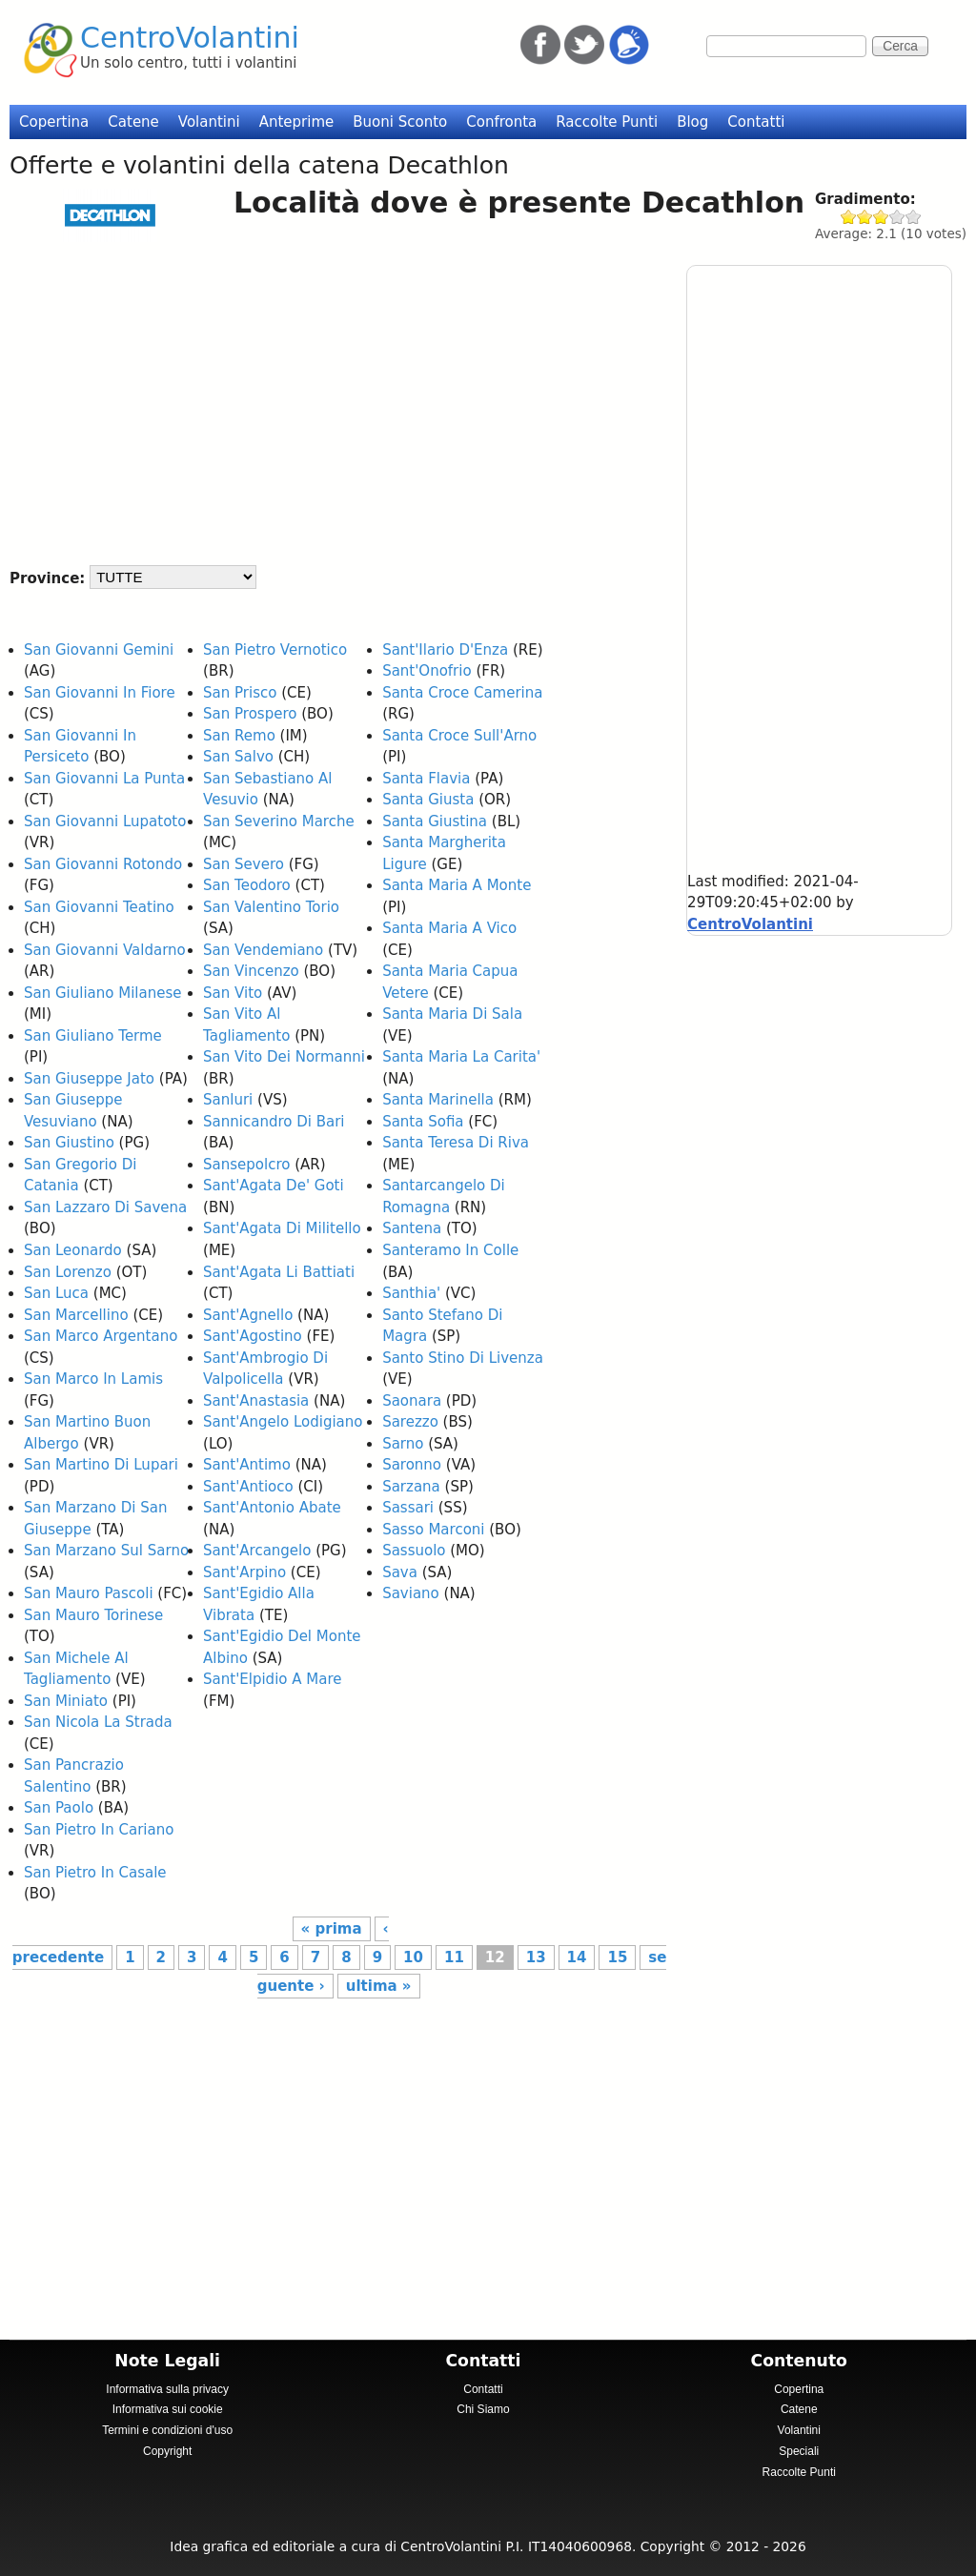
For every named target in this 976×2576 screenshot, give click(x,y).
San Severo (243, 864)
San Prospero (249, 713)
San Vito (232, 993)
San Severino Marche (279, 821)
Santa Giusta (428, 799)
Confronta (501, 122)
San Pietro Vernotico (275, 650)
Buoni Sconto (400, 122)
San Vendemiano (263, 950)
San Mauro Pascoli (88, 1593)
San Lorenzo (68, 1272)
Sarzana (411, 1486)
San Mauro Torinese (93, 1615)
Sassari (408, 1507)
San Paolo (58, 1807)
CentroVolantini (189, 37)
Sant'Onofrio (427, 670)
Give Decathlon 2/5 (865, 217)
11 (454, 1957)
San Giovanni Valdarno (105, 950)
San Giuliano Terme (93, 1036)
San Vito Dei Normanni (284, 1056)
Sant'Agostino (252, 1336)
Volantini (209, 122)
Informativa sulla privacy (167, 2389)
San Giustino (69, 1142)
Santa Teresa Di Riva (455, 1142)
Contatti (755, 122)
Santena (411, 1228)
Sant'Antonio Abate (272, 1507)
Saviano (410, 1593)
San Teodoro (247, 885)
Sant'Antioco (248, 1486)
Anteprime (297, 122)
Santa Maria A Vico (449, 928)
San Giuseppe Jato (89, 1078)
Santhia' (411, 1293)
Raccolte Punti (607, 122)
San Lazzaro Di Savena (105, 1207)
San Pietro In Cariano (98, 1829)
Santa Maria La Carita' (461, 1056)
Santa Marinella (438, 1099)
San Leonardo (73, 1250)
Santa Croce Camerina (462, 692)
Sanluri (228, 1099)
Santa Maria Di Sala (452, 1014)
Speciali (799, 2451)
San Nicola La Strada (98, 1722)
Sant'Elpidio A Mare (272, 1679)
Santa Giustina (434, 821)
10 (413, 1957)
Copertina (54, 122)
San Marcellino (76, 1315)
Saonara (411, 1401)
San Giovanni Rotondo (103, 864)
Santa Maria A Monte (456, 885)
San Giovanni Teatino (99, 907)
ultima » (379, 1986)
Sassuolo (413, 1550)
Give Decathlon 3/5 (881, 217)
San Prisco (239, 692)
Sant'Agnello (248, 1315)
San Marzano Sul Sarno (106, 1550)
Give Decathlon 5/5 (913, 217)
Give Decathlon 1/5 (849, 217)
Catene (133, 122)
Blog (692, 122)
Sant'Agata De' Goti (273, 1185)
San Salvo (238, 756)
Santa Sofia (422, 1121)
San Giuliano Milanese (103, 993)
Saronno (411, 1464)
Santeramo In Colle (450, 1250)
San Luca (56, 1293)
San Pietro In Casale (95, 1872)
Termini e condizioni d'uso (167, 2430)
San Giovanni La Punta (104, 778)
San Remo (239, 735)
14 (577, 1957)
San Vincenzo (251, 971)
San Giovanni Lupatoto (105, 821)
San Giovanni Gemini (98, 650)
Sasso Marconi (433, 1529)
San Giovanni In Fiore (99, 692)
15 (617, 1957)
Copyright (167, 2451)
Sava (399, 1572)
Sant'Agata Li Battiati (279, 1272)
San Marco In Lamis (93, 1379)
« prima (331, 1928)
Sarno (402, 1443)
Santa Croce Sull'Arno (459, 735)
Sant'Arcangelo (257, 1550)
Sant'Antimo (247, 1464)
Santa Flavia (426, 778)
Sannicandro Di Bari (273, 1121)
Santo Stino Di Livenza (462, 1358)
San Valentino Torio (271, 907)
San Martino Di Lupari (101, 1464)
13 (536, 1957)
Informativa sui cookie (167, 2409)
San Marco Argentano (100, 1336)
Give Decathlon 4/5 (897, 217)
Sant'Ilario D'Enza (445, 650)
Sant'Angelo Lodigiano (282, 1421)
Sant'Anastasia (256, 1401)
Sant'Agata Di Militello (282, 1228)
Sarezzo (410, 1421)
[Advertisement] (333, 394)
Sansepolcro (246, 1164)
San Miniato (66, 1701)
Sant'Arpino (244, 1572)
